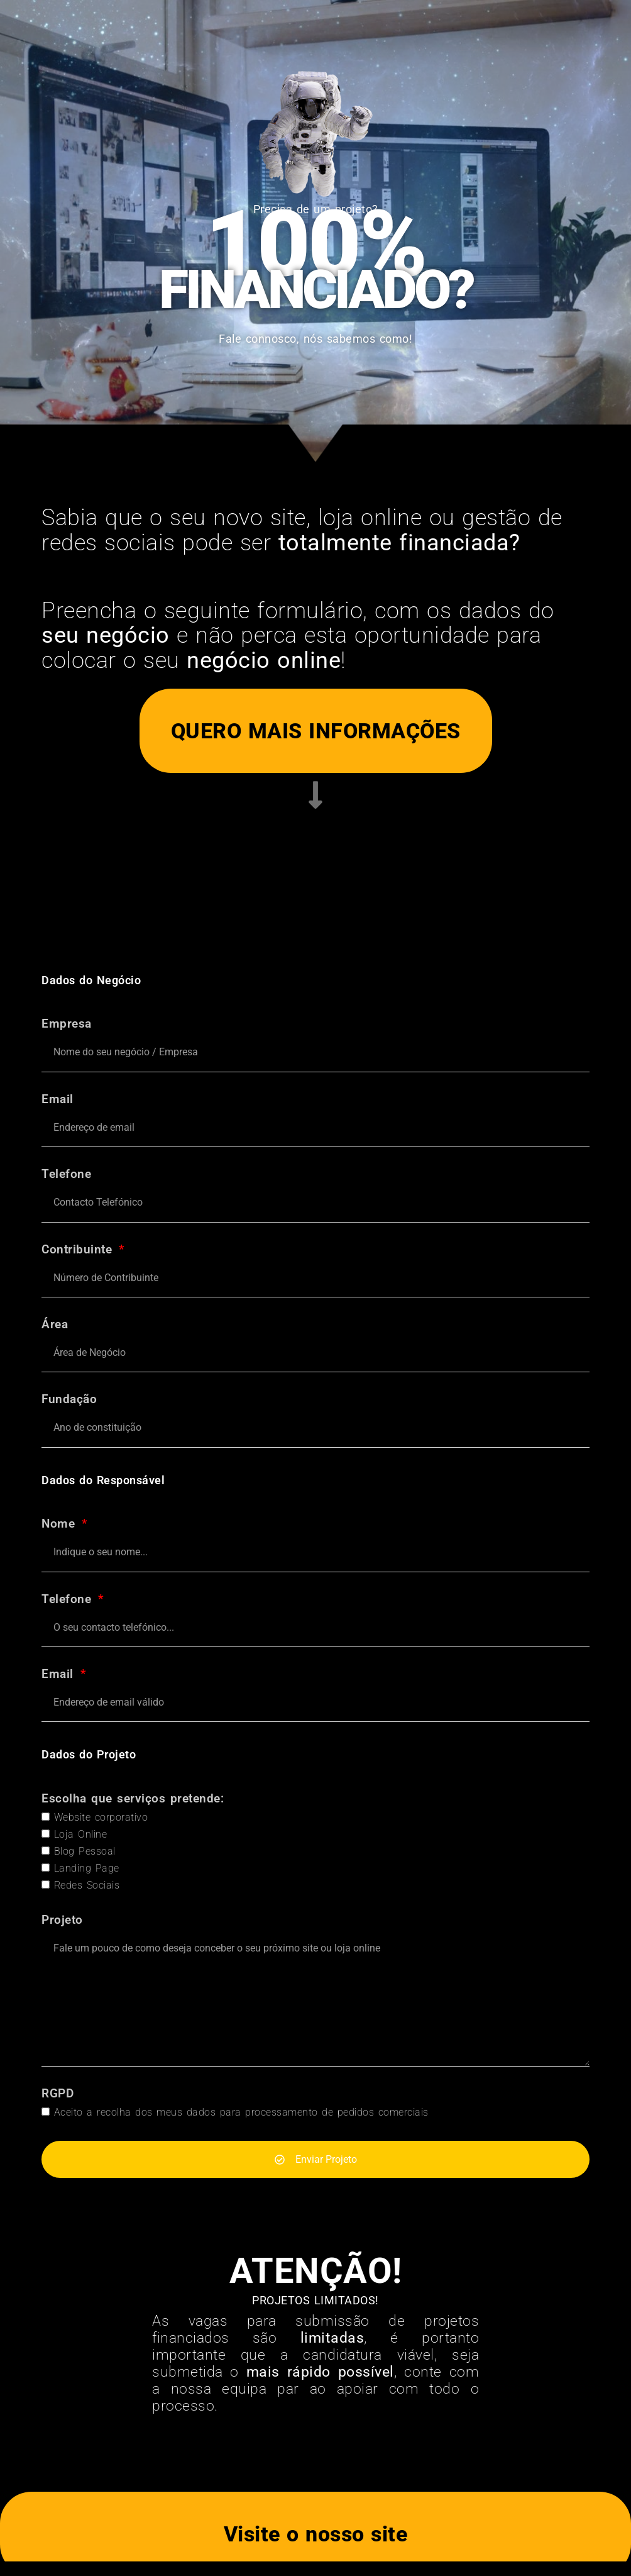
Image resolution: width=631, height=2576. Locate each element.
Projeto (62, 1920)
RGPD (57, 2094)
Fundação (69, 1399)
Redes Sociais (87, 1885)
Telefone (66, 1174)
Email (57, 1099)
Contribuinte (79, 1250)
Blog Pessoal (85, 1851)
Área (54, 1324)
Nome (60, 1524)
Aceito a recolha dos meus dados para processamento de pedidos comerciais (241, 2112)
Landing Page (86, 1868)
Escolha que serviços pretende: (132, 1799)
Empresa (66, 1024)
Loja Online (80, 1834)
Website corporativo (101, 1817)
